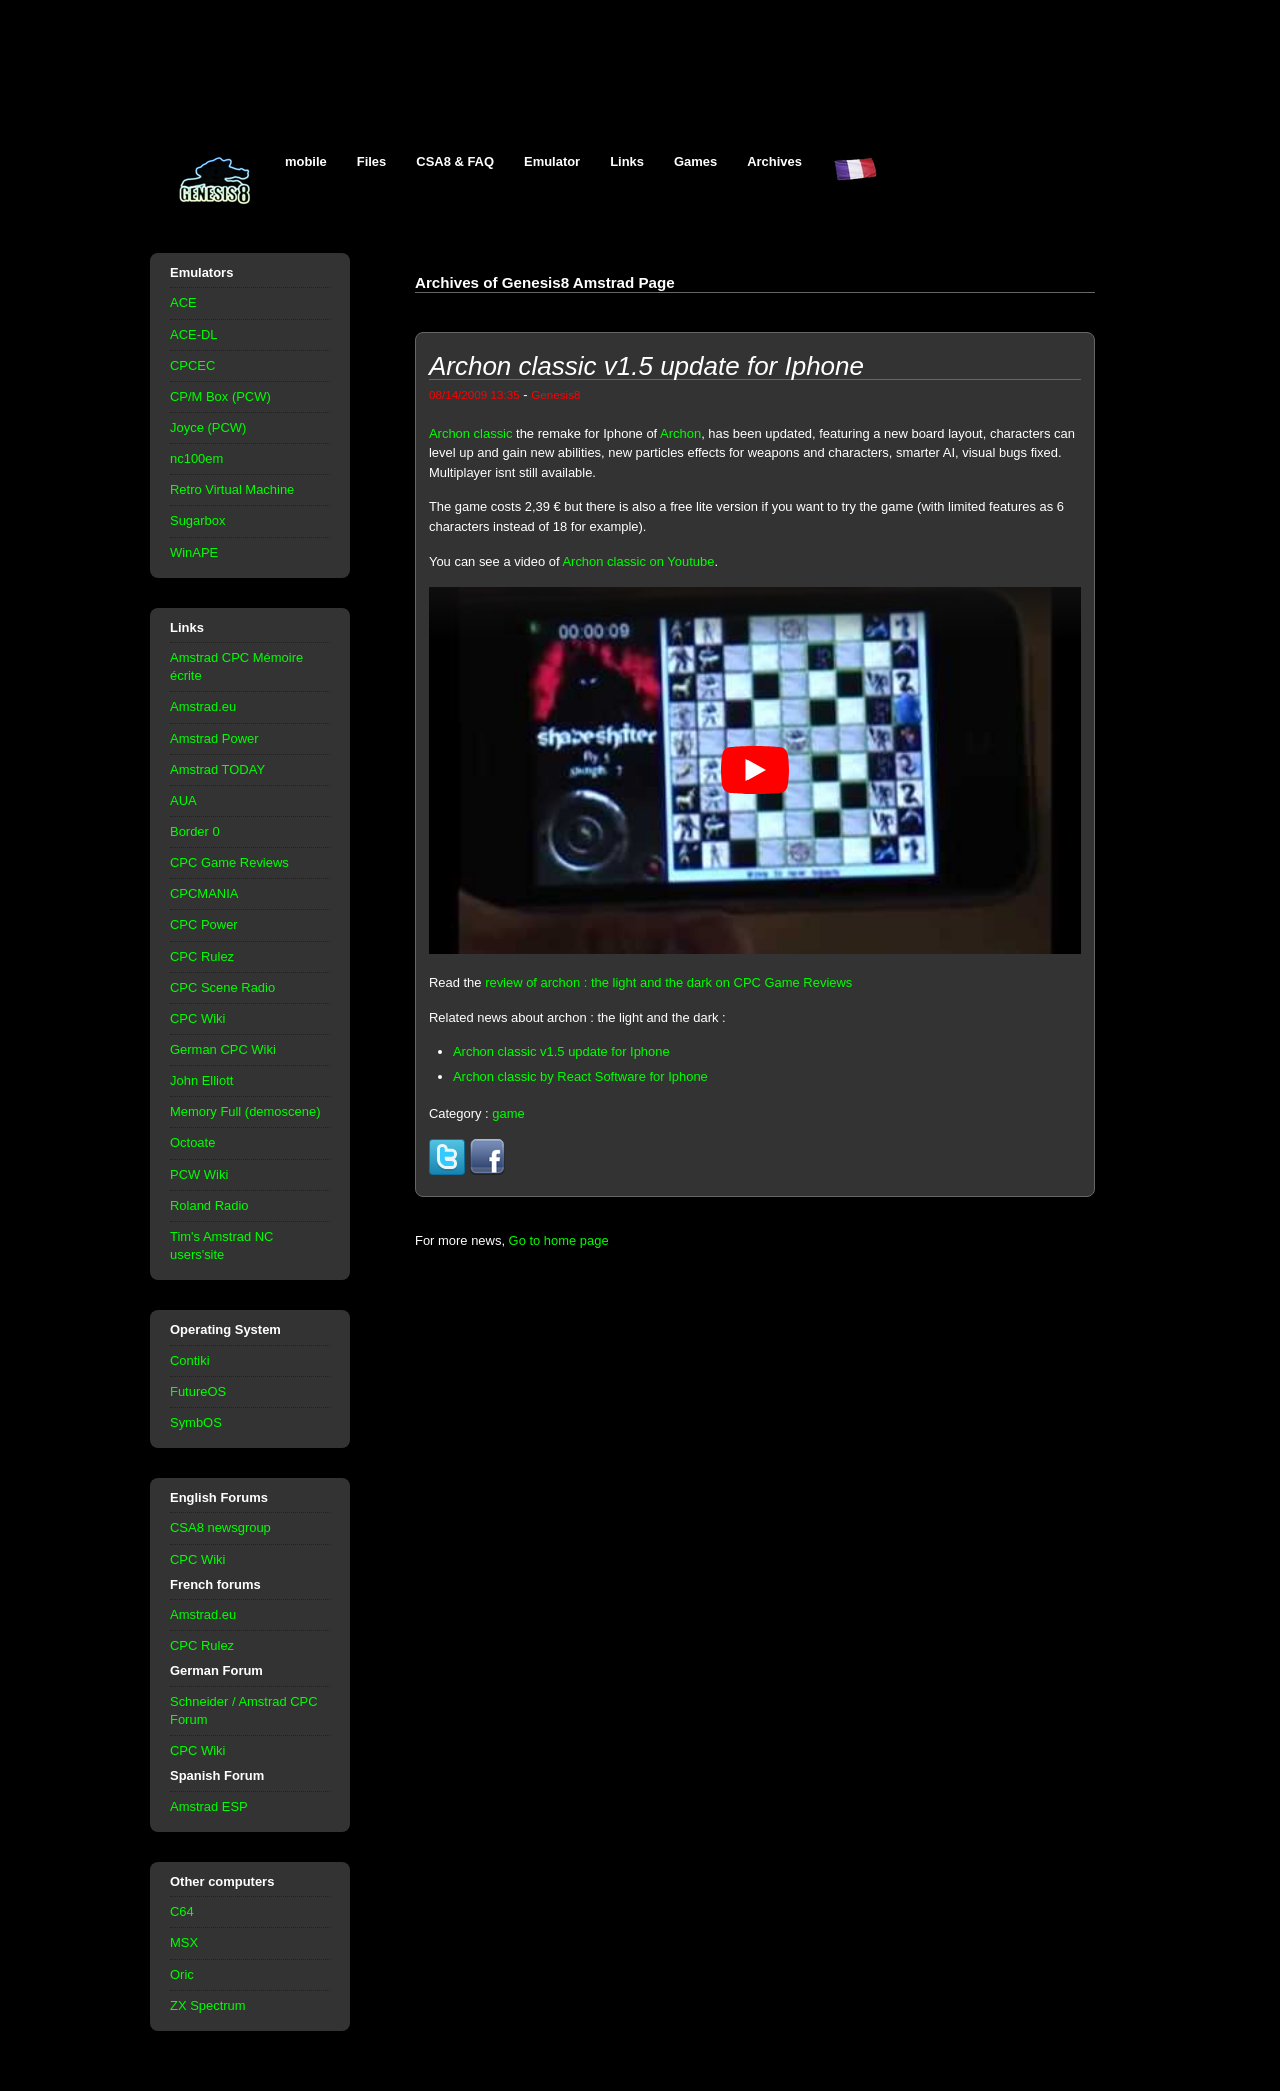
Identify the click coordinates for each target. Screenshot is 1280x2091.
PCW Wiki (199, 1174)
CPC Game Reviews (229, 862)
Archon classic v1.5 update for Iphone (561, 1051)
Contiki (190, 1360)
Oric (182, 1974)
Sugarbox (197, 520)
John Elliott (201, 1080)
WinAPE (194, 552)
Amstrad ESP (209, 1806)
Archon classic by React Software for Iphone (580, 1076)
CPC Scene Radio (222, 987)
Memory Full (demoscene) (245, 1111)
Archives (774, 161)
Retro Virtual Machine (232, 489)
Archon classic (471, 433)
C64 (182, 1911)
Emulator (552, 161)
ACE (183, 302)
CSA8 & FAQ (455, 161)
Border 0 (195, 831)
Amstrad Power (214, 738)
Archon (680, 433)
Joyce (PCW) (208, 427)
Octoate (192, 1142)
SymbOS (196, 1422)
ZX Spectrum (208, 2005)
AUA (183, 800)
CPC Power (204, 924)
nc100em (196, 458)
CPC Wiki (197, 1018)
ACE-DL (194, 334)
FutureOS (198, 1391)
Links (627, 161)
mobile (306, 161)
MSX (184, 1942)
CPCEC (192, 365)
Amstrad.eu (203, 706)
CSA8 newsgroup (220, 1527)
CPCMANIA (204, 893)
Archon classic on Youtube (638, 561)
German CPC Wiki (223, 1049)
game (508, 1113)
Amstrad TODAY (217, 769)
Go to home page (559, 1240)
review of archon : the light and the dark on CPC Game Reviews (668, 982)
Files (372, 161)
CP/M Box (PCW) (220, 396)
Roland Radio (209, 1205)
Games (695, 161)
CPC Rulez (202, 956)
